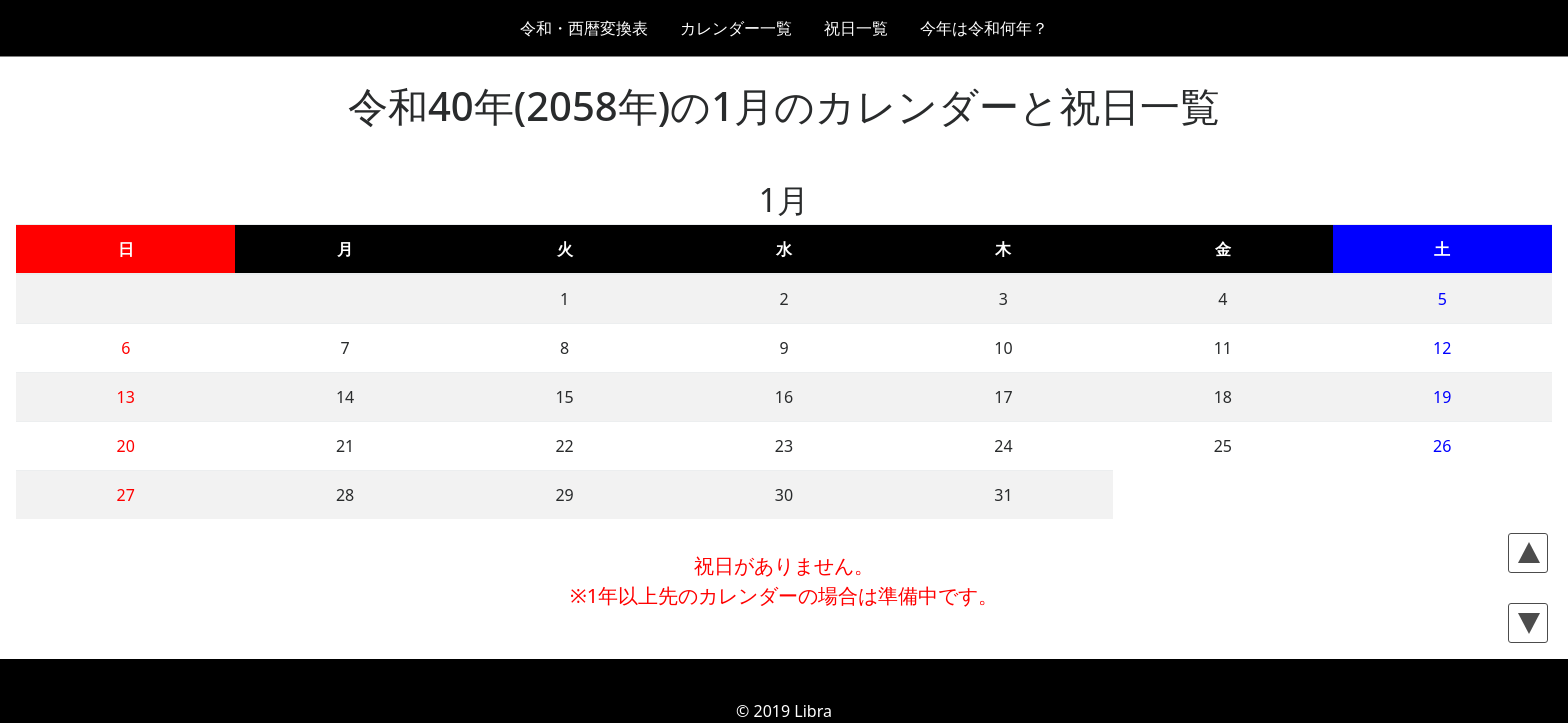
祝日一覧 (856, 28)
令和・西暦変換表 (584, 28)
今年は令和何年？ (984, 28)
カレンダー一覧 (736, 28)
